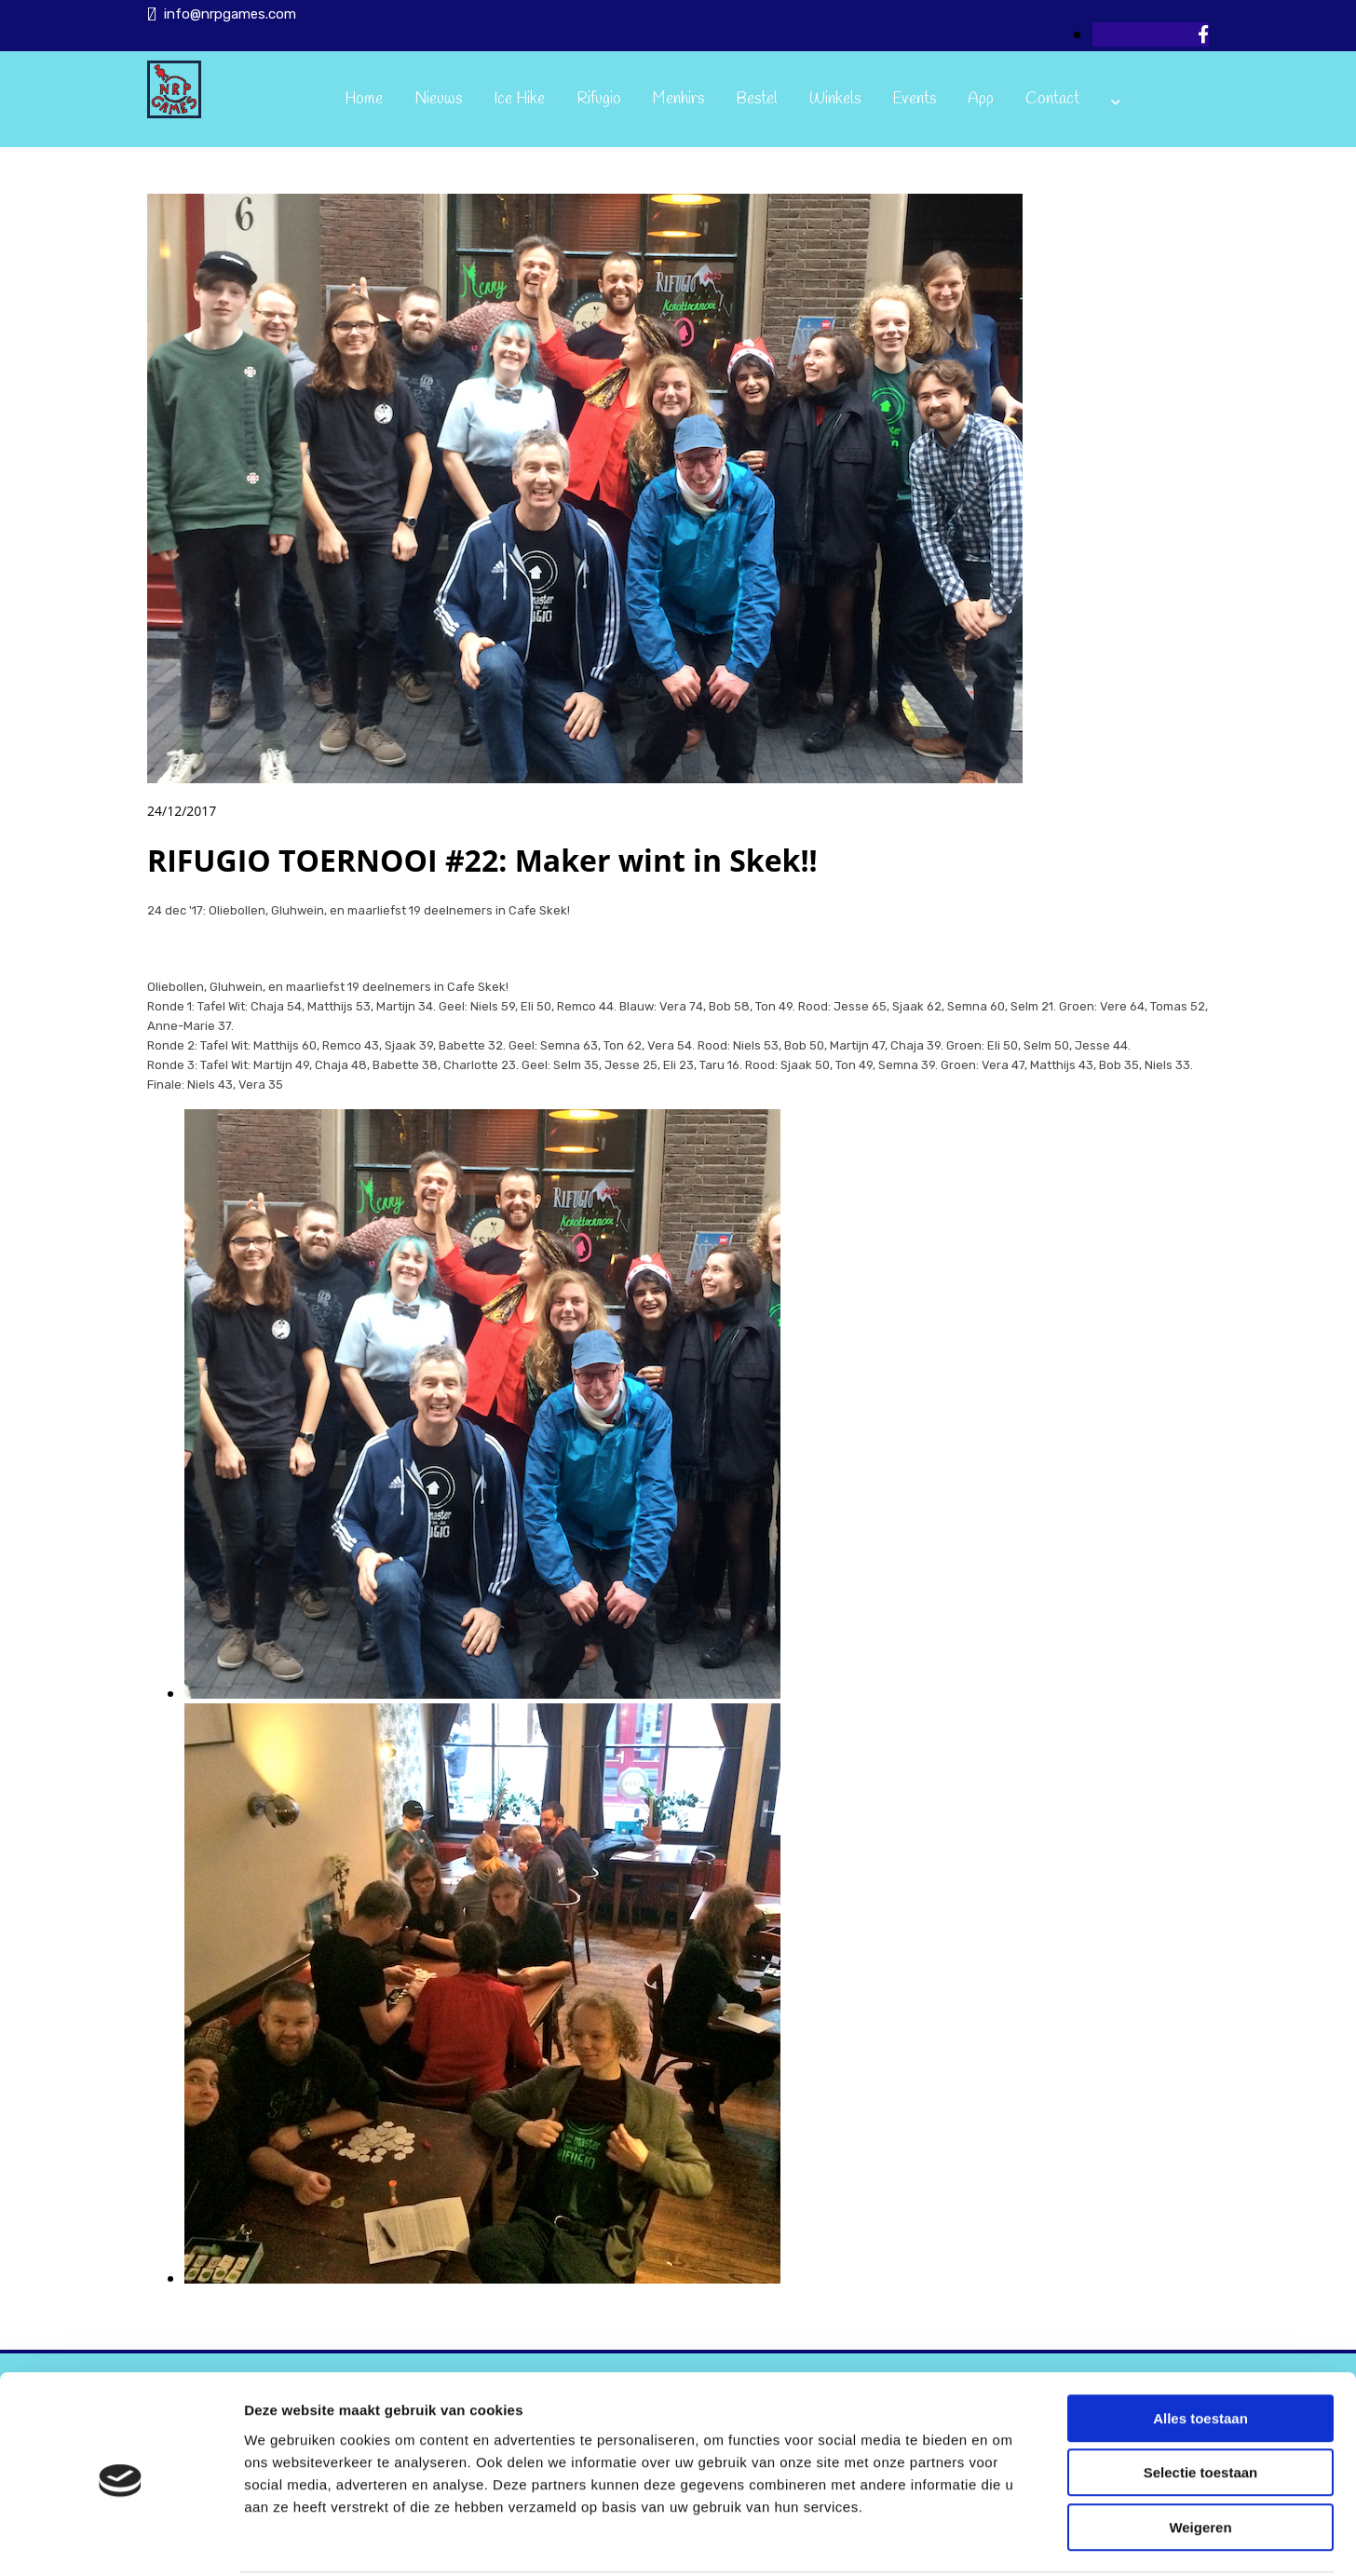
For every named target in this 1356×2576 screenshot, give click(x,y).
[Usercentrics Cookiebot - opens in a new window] (120, 2540)
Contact (1052, 99)
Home (364, 99)
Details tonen (1006, 2539)
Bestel (757, 99)
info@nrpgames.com (230, 14)
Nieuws (438, 99)
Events (914, 99)
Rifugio (598, 99)
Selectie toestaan (1201, 2403)
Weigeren (1200, 2457)
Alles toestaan (1200, 2348)
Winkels (835, 99)
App (981, 99)
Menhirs (678, 99)
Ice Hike (519, 99)
